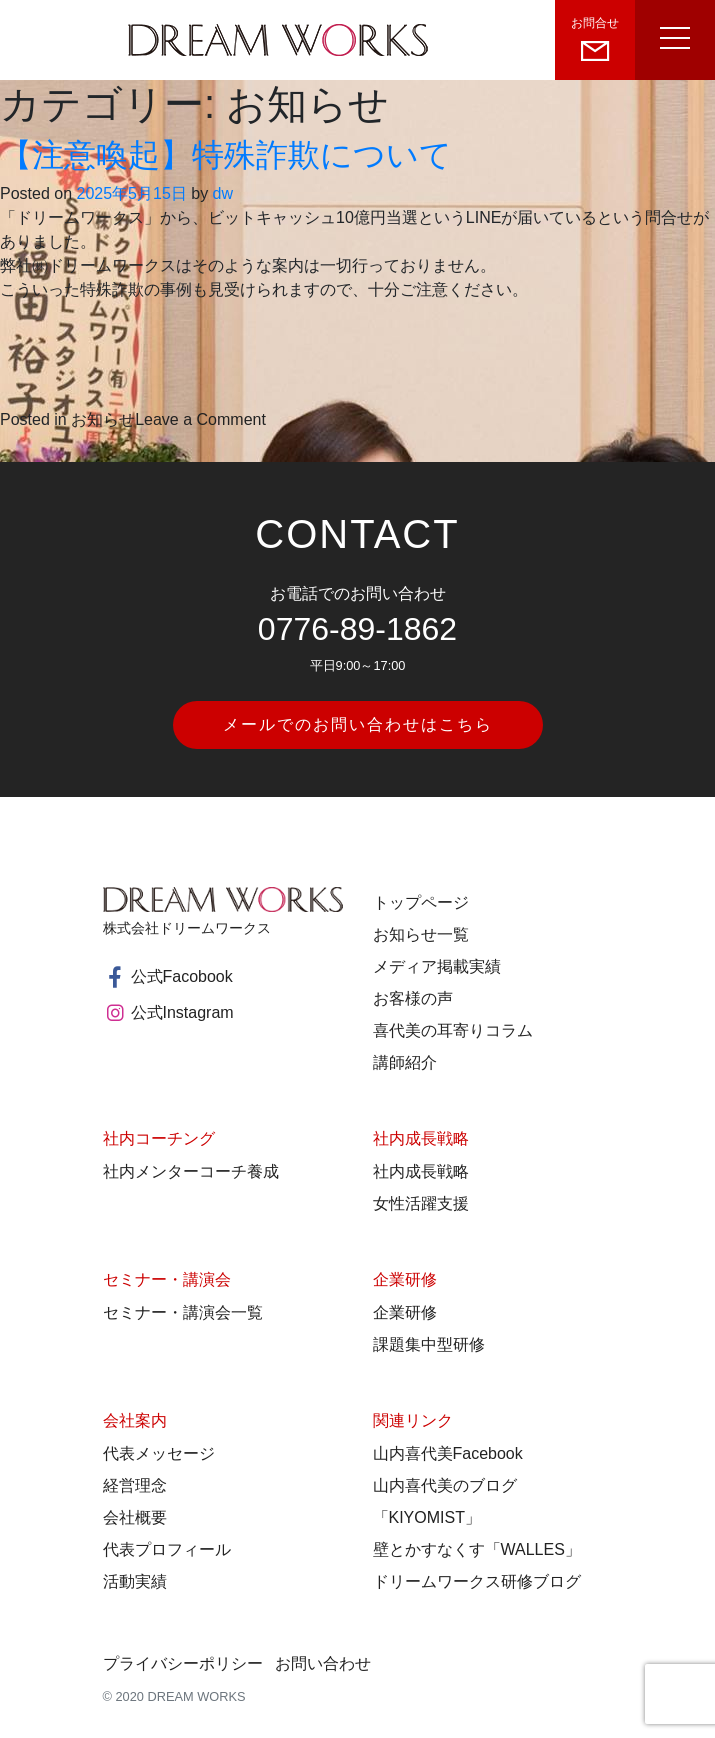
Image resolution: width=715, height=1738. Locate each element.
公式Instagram (168, 1013)
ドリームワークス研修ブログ (477, 1581)
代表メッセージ (159, 1453)
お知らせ (103, 419)
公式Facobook (168, 977)
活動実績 (135, 1581)
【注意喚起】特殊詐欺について (226, 155)
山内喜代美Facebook (448, 1453)
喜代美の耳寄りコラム (453, 1030)
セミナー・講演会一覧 (183, 1312)
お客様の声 (413, 998)
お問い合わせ (323, 1663)
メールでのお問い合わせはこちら (358, 724)
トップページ (421, 902)
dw (223, 193)
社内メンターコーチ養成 (191, 1171)
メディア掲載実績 (437, 966)
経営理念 (135, 1485)
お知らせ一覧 (421, 934)
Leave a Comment (200, 419)
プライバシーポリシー (183, 1663)
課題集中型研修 (429, 1344)
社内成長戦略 (421, 1171)
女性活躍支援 (421, 1203)
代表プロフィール (167, 1549)
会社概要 (135, 1517)
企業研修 (405, 1312)
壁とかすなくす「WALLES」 (477, 1549)
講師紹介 (405, 1062)
